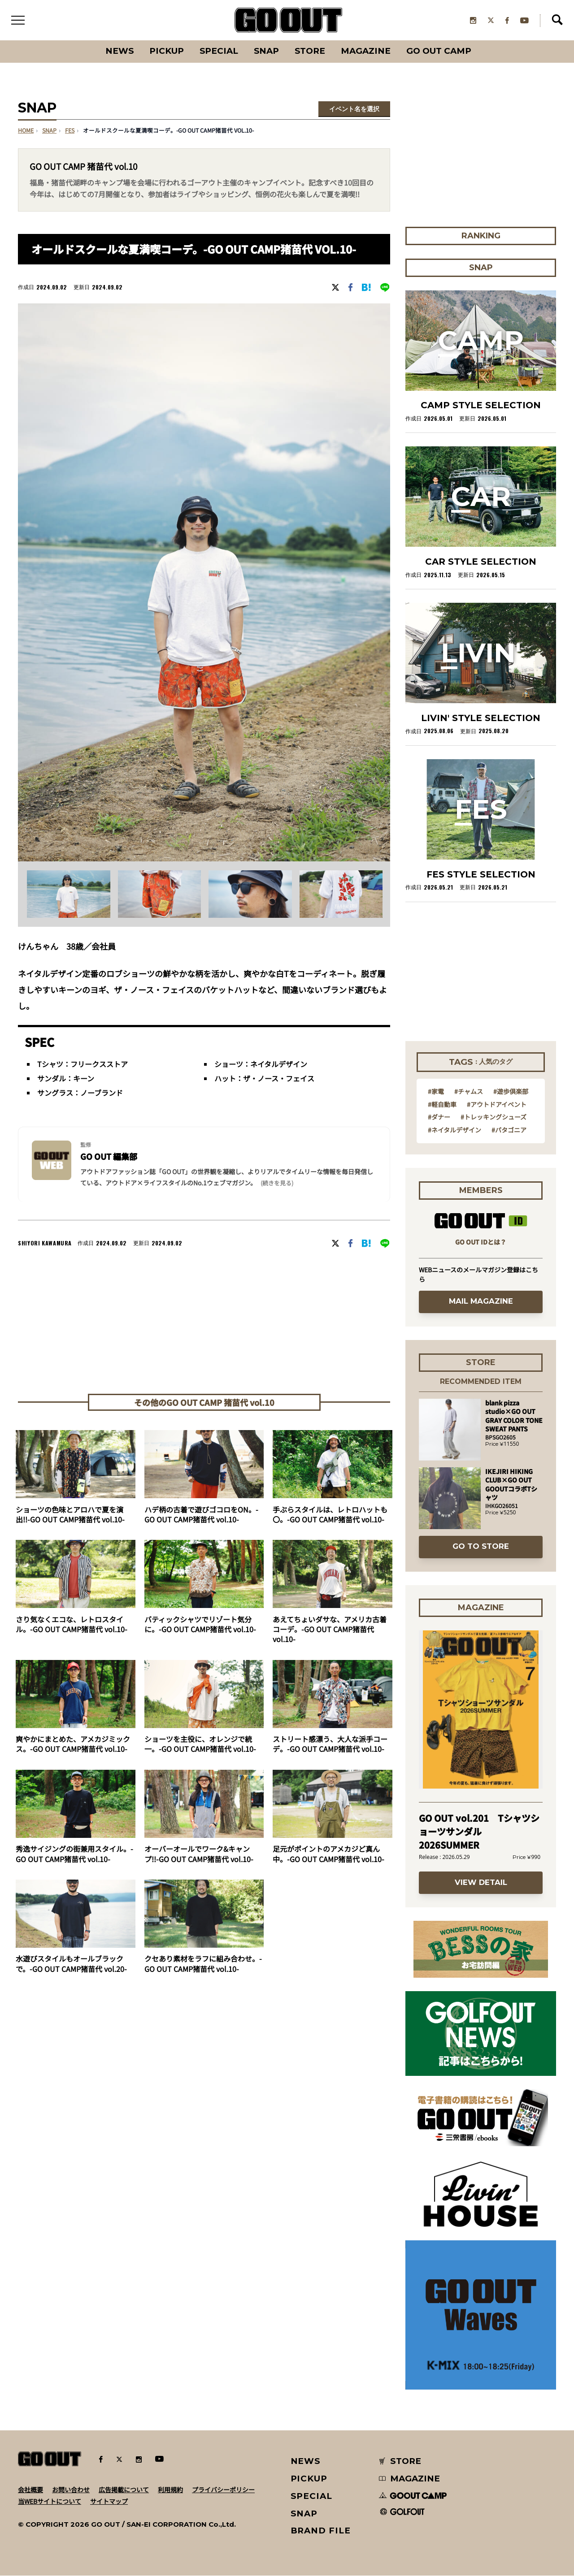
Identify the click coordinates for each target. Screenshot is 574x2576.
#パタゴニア (508, 1129)
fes (69, 131)
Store (310, 51)
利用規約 (170, 2489)
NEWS (306, 2461)
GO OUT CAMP (439, 51)
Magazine (366, 51)
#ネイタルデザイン (454, 1129)
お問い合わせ (71, 2489)
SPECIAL (218, 51)
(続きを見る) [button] (277, 1183)
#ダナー (439, 1117)
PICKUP (166, 51)
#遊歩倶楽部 (510, 1091)
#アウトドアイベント (496, 1104)
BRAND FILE (321, 2531)
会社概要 (30, 2489)
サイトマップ (109, 2501)
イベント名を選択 (354, 108)
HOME (26, 131)
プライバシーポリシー (223, 2489)
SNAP (266, 51)
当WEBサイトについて (49, 2501)
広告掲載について (124, 2489)
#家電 (436, 1091)
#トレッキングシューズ (493, 1117)
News (118, 51)
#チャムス (468, 1091)
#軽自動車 (442, 1104)
